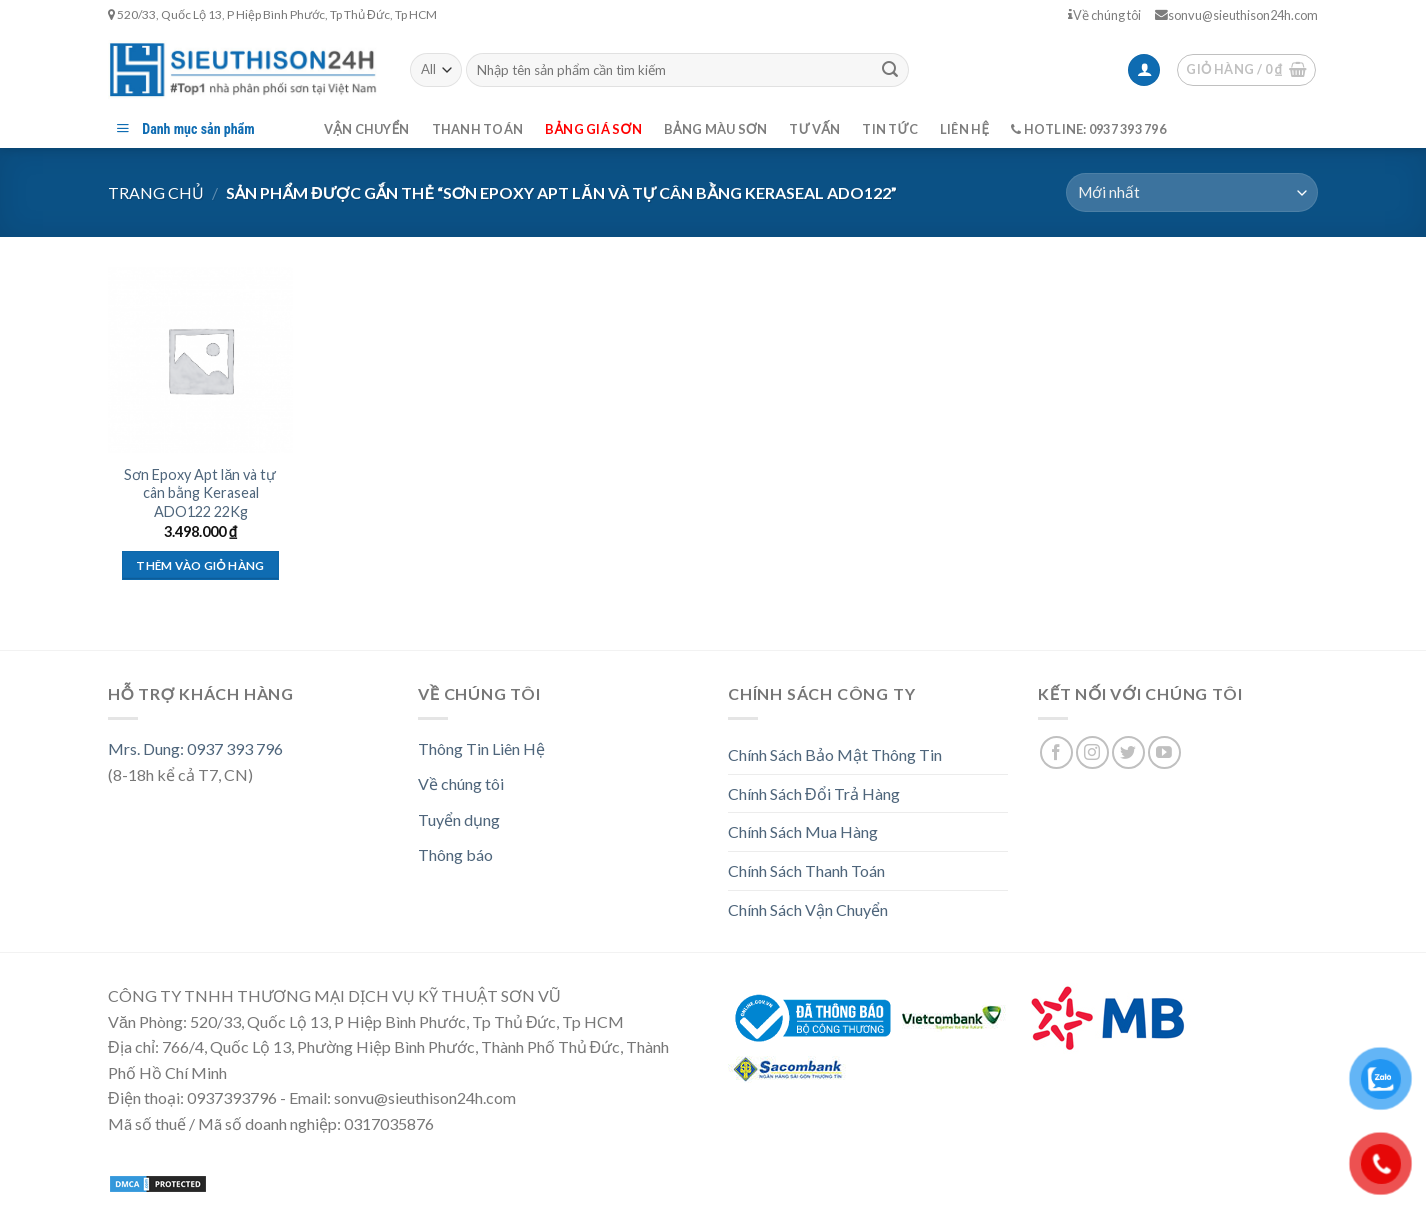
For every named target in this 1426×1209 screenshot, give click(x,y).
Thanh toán (478, 129)
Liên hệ (964, 129)
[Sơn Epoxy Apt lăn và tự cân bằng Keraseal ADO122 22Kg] (200, 359)
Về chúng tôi (1104, 15)
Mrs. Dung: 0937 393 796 (195, 748)
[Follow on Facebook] (1056, 752)
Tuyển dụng (459, 819)
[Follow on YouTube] (1164, 752)
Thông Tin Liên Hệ (481, 748)
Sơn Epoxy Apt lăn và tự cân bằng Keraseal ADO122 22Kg (200, 493)
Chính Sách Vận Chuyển (808, 909)
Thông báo (455, 854)
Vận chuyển (367, 129)
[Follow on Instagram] (1092, 752)
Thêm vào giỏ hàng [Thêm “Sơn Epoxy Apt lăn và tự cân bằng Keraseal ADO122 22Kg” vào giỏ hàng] (200, 565)
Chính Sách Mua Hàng (803, 831)
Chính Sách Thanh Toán (806, 870)
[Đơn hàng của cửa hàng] (1192, 192)
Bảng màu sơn (716, 129)
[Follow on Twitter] (1128, 752)
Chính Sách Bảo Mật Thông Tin (835, 754)
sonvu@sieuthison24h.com (1236, 15)
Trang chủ (156, 192)
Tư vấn (814, 129)
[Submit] (890, 70)
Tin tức (890, 129)
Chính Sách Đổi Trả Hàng (814, 793)
